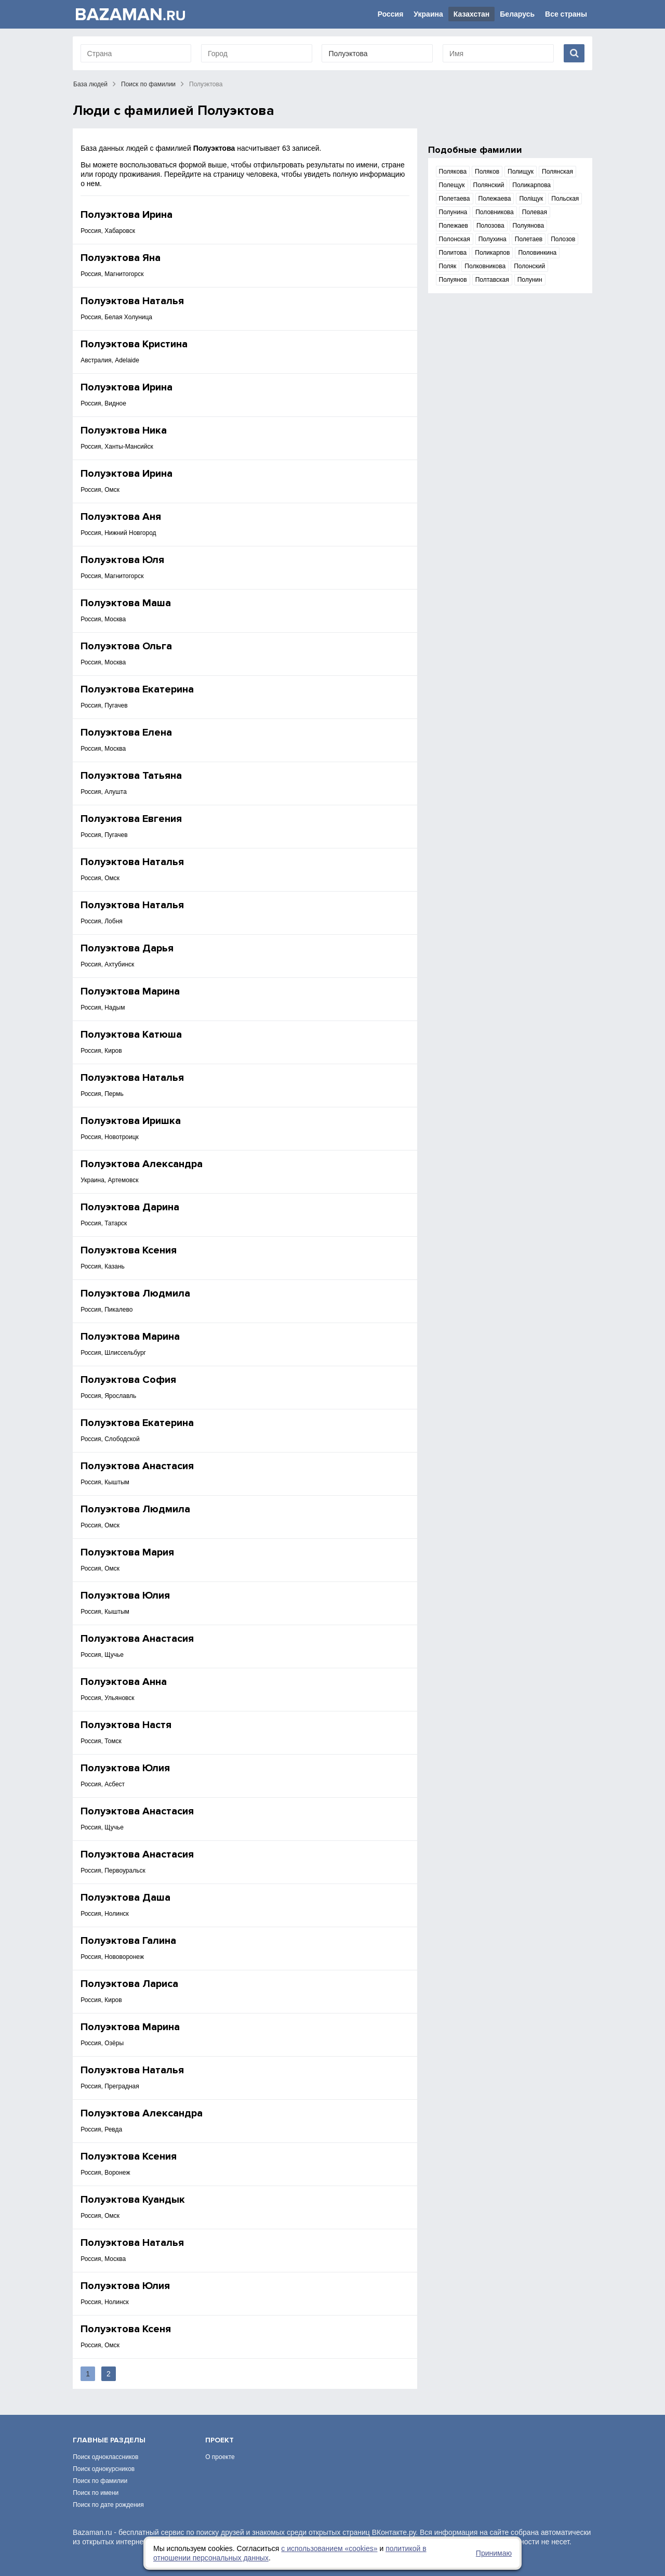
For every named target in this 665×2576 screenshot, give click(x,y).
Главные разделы (109, 2440)
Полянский (488, 185)
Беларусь (517, 14)
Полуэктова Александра (142, 1164)
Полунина (453, 212)
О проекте (220, 2457)
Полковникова (485, 266)
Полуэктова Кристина (134, 344)
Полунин (529, 279)
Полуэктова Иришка (131, 1121)
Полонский (529, 266)
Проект (219, 2440)
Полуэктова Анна (124, 1682)
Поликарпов (492, 252)
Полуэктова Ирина (126, 214)
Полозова (490, 225)
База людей (90, 84)
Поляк (448, 266)
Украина (428, 14)
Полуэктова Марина (130, 991)
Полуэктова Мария (127, 1552)
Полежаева (494, 198)
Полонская (454, 239)
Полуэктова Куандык (133, 2199)
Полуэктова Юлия (125, 1595)
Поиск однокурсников (104, 2469)
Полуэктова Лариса (129, 1984)
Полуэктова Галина (128, 1940)
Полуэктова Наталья (132, 301)
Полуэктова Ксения (129, 1250)
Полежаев (453, 225)
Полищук (521, 171)
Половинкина (537, 252)
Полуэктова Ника (124, 430)
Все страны (566, 14)
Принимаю (494, 2553)
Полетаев (528, 239)
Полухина (492, 239)
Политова (453, 252)
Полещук (452, 185)
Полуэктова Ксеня (126, 2329)
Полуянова (528, 225)
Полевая (534, 212)
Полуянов (453, 279)
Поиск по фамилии (148, 84)
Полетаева (454, 198)
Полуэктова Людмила (135, 1293)
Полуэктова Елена (126, 732)
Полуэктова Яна (121, 258)
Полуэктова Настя (126, 1725)
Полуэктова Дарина (130, 1207)
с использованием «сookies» (329, 2548)
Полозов (563, 239)
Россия (391, 14)
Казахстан (472, 14)
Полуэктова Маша (126, 603)
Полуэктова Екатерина (137, 689)
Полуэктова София (128, 1380)
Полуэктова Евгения (131, 819)
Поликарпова (531, 185)
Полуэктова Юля (122, 560)
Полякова (453, 171)
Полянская (557, 171)
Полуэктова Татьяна (131, 775)
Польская (565, 198)
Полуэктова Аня (121, 517)
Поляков (487, 171)
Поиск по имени (95, 2492)
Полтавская (492, 279)
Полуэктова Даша (125, 1897)
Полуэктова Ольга (126, 646)
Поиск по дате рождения (108, 2504)
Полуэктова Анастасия (137, 1466)
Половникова (494, 212)
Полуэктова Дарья (127, 948)
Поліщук (531, 198)
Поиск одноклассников (105, 2457)
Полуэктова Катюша (131, 1034)
